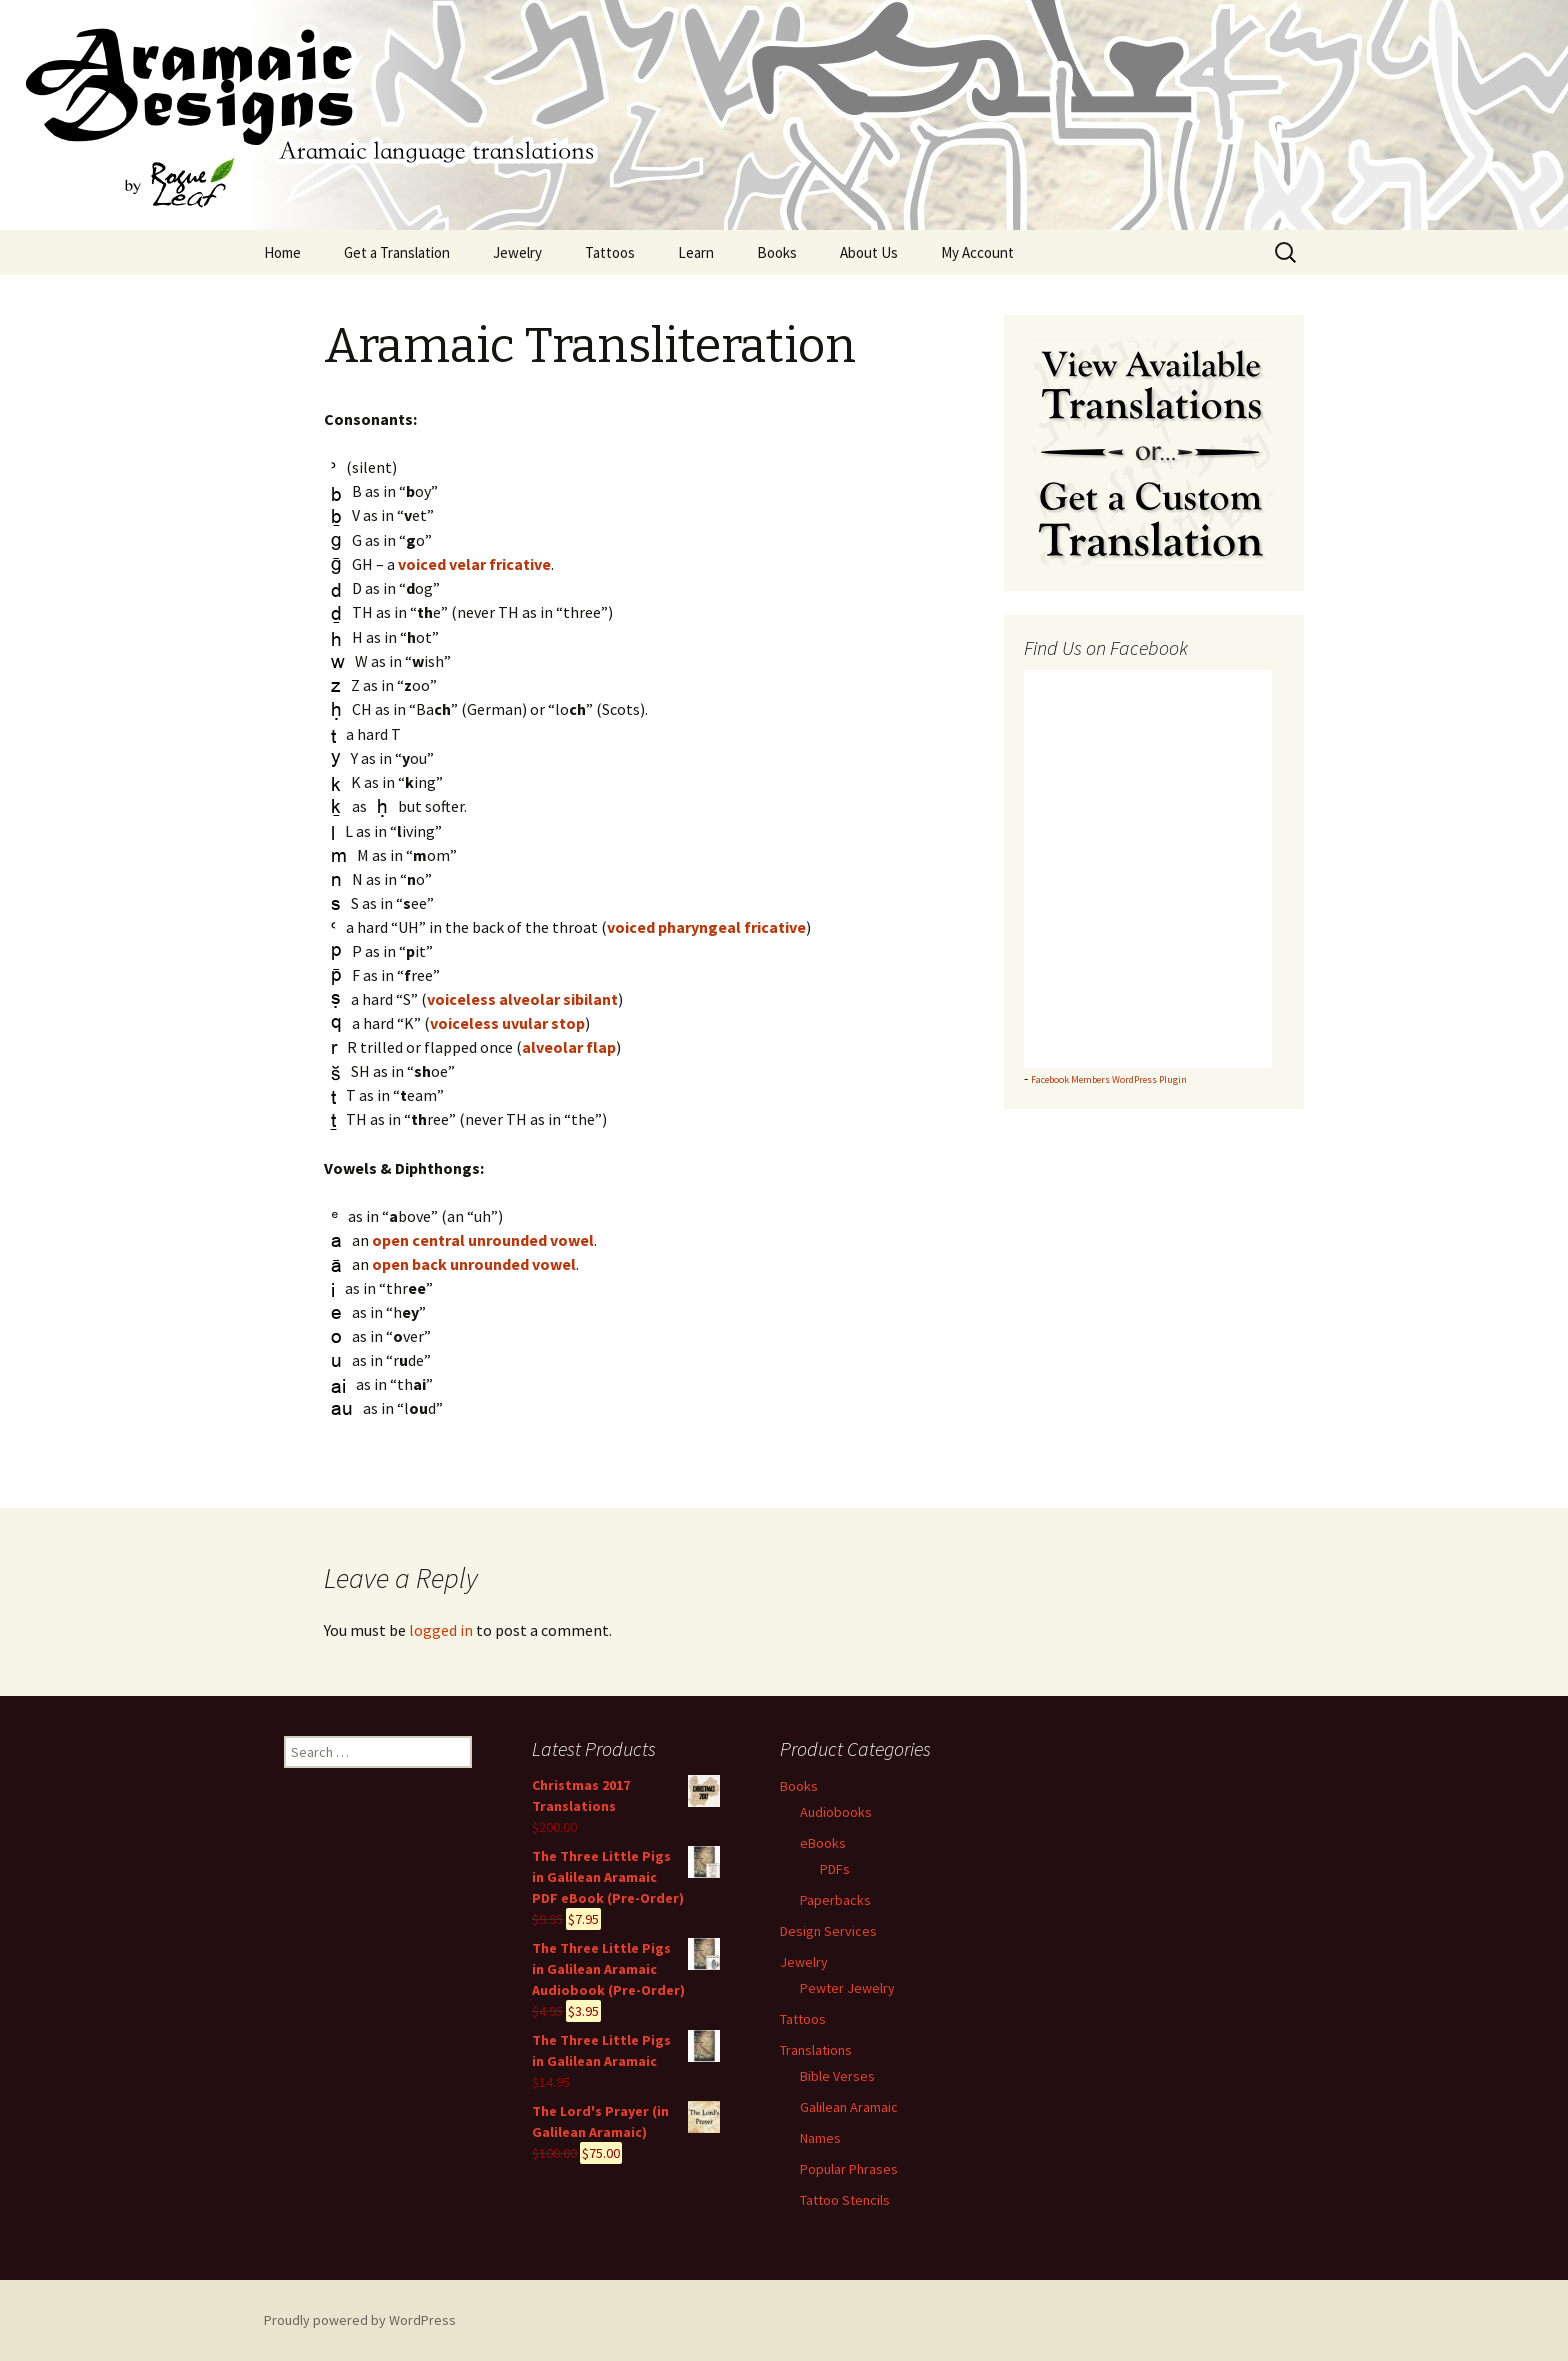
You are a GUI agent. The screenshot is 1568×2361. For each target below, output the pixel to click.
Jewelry (517, 252)
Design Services (828, 1931)
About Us (869, 252)
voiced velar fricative (474, 564)
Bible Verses (837, 2076)
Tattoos (610, 252)
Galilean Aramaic (849, 2107)
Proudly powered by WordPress (360, 2320)
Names (820, 2138)
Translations (816, 2050)
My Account (977, 252)
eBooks (823, 1843)
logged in (441, 1630)
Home (282, 252)
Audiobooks (836, 1812)
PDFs (835, 1869)
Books (777, 252)
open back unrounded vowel (474, 1264)
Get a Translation (397, 252)
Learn (696, 252)
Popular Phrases (849, 2169)
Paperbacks (835, 1900)
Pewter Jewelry (847, 1988)
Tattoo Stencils (845, 2200)
